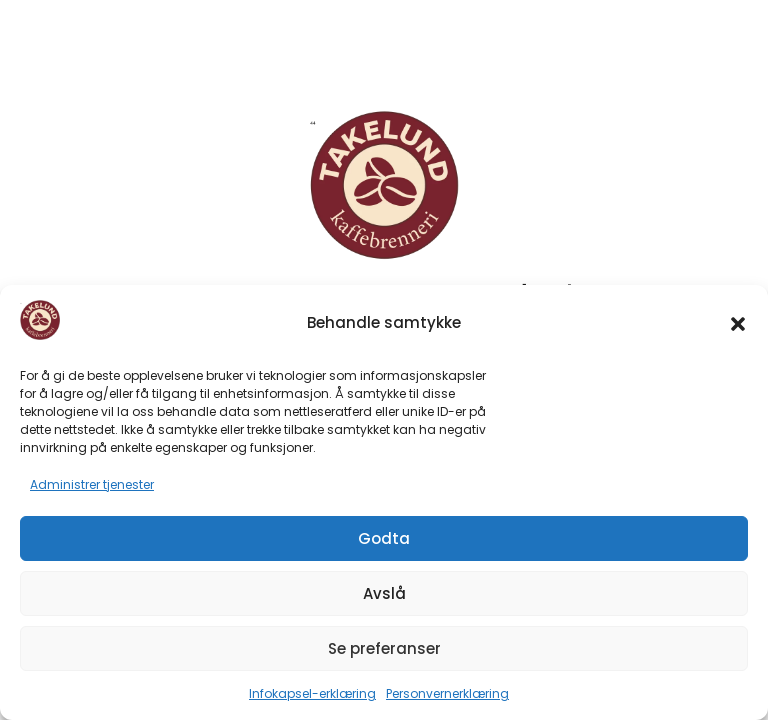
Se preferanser (384, 648)
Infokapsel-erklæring (312, 693)
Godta (384, 538)
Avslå (384, 593)
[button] (738, 324)
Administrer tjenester (92, 484)
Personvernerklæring (447, 693)
